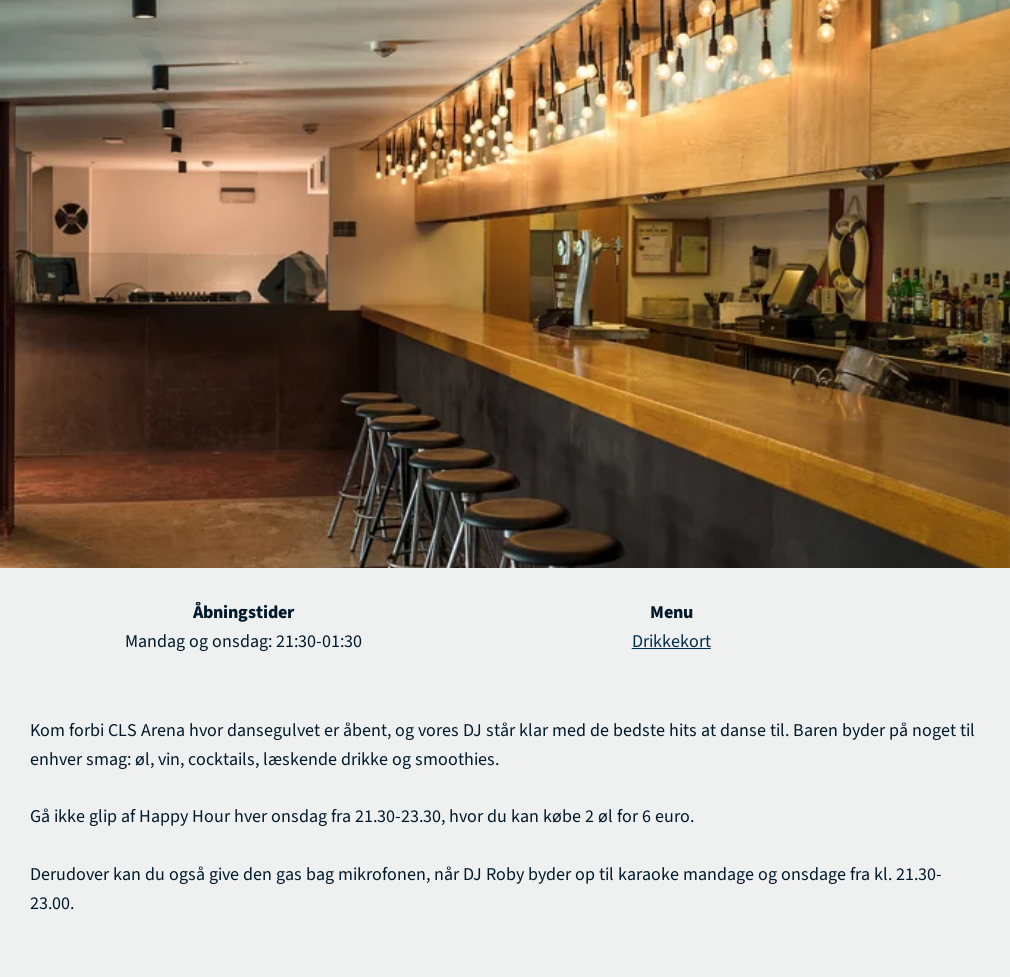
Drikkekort (671, 641)
